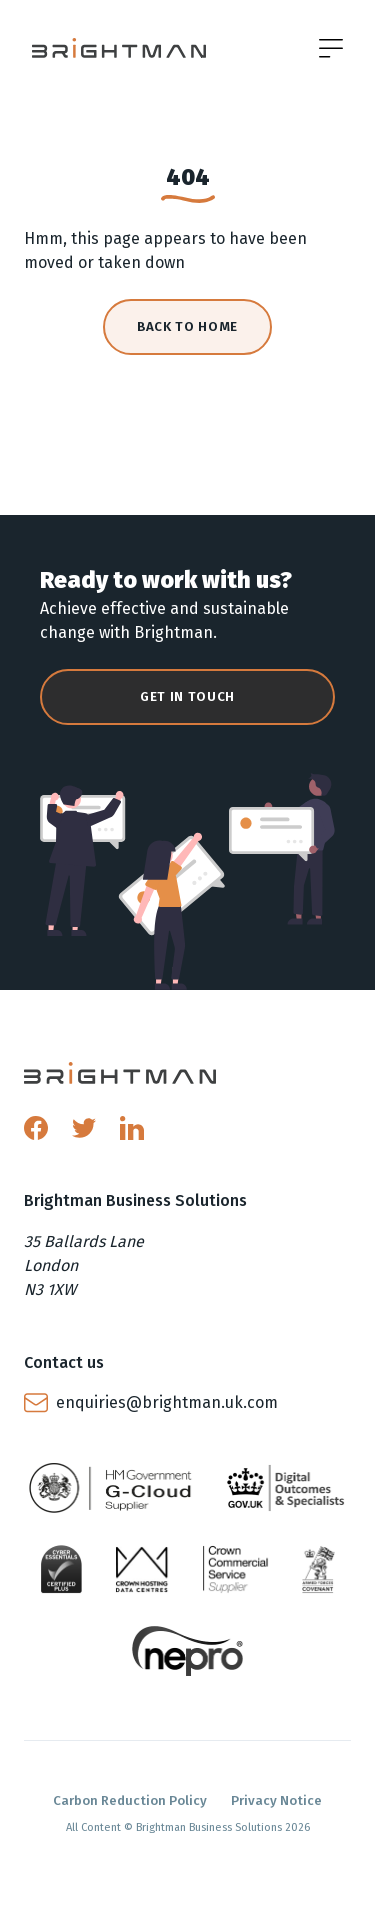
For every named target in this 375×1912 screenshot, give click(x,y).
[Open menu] (331, 48)
